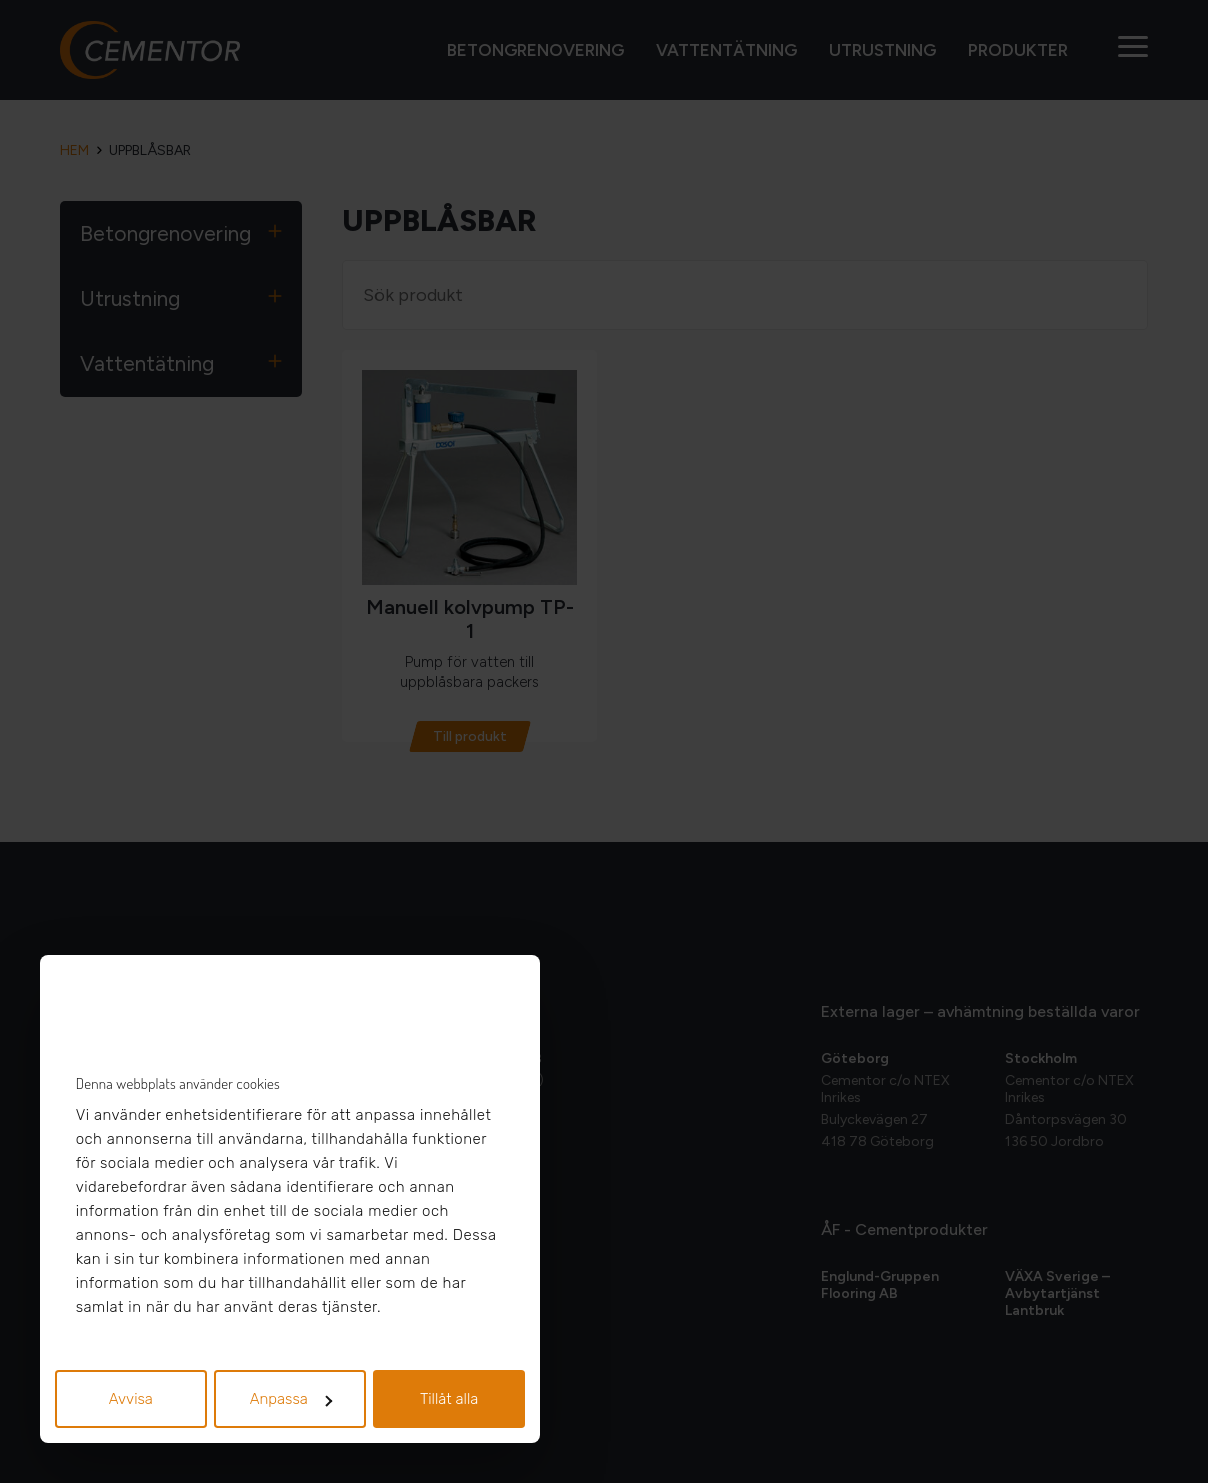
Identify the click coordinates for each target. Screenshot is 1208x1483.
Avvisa (131, 1399)
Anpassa (291, 1399)
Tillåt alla (449, 1399)
